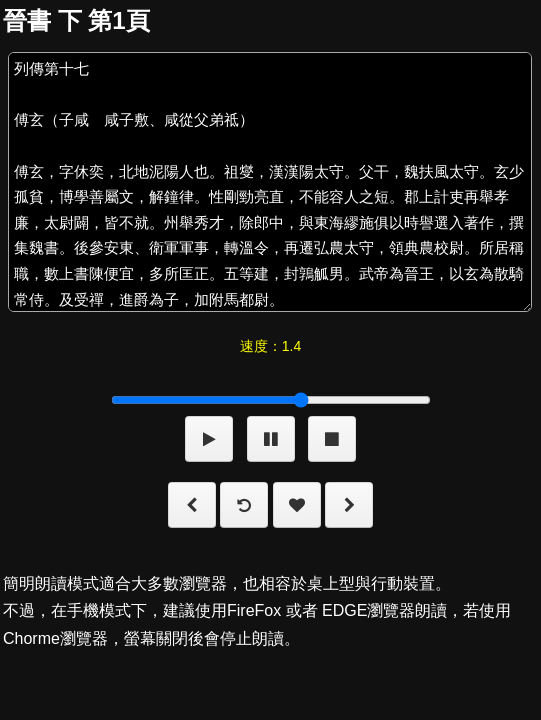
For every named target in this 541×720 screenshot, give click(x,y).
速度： (270, 346)
